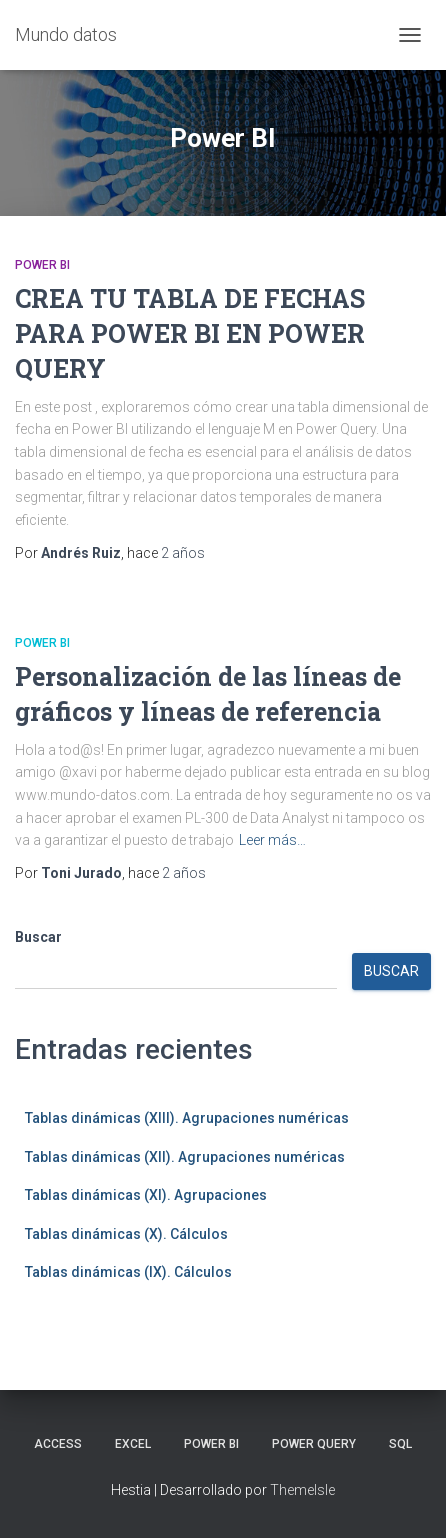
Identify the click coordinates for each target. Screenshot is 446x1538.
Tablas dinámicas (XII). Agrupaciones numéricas (185, 1157)
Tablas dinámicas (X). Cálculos (126, 1234)
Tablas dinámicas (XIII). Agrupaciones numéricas (187, 1118)
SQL (400, 1444)
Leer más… (272, 840)
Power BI (42, 265)
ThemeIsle (302, 1490)
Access (58, 1444)
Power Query (314, 1444)
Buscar (38, 937)
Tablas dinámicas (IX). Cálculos (128, 1272)
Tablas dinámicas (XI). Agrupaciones (146, 1195)
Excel (133, 1444)
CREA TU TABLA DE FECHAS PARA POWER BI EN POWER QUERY (190, 333)
